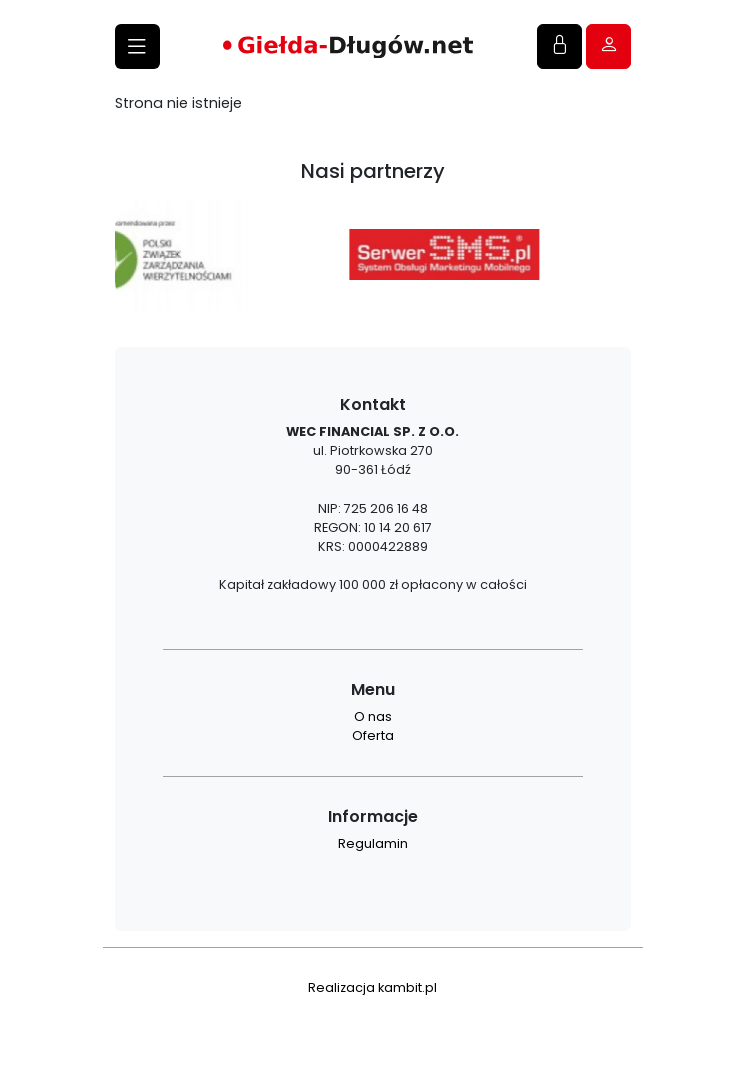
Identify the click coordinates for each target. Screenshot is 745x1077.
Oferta (373, 735)
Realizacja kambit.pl (372, 987)
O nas (373, 716)
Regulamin (373, 843)
